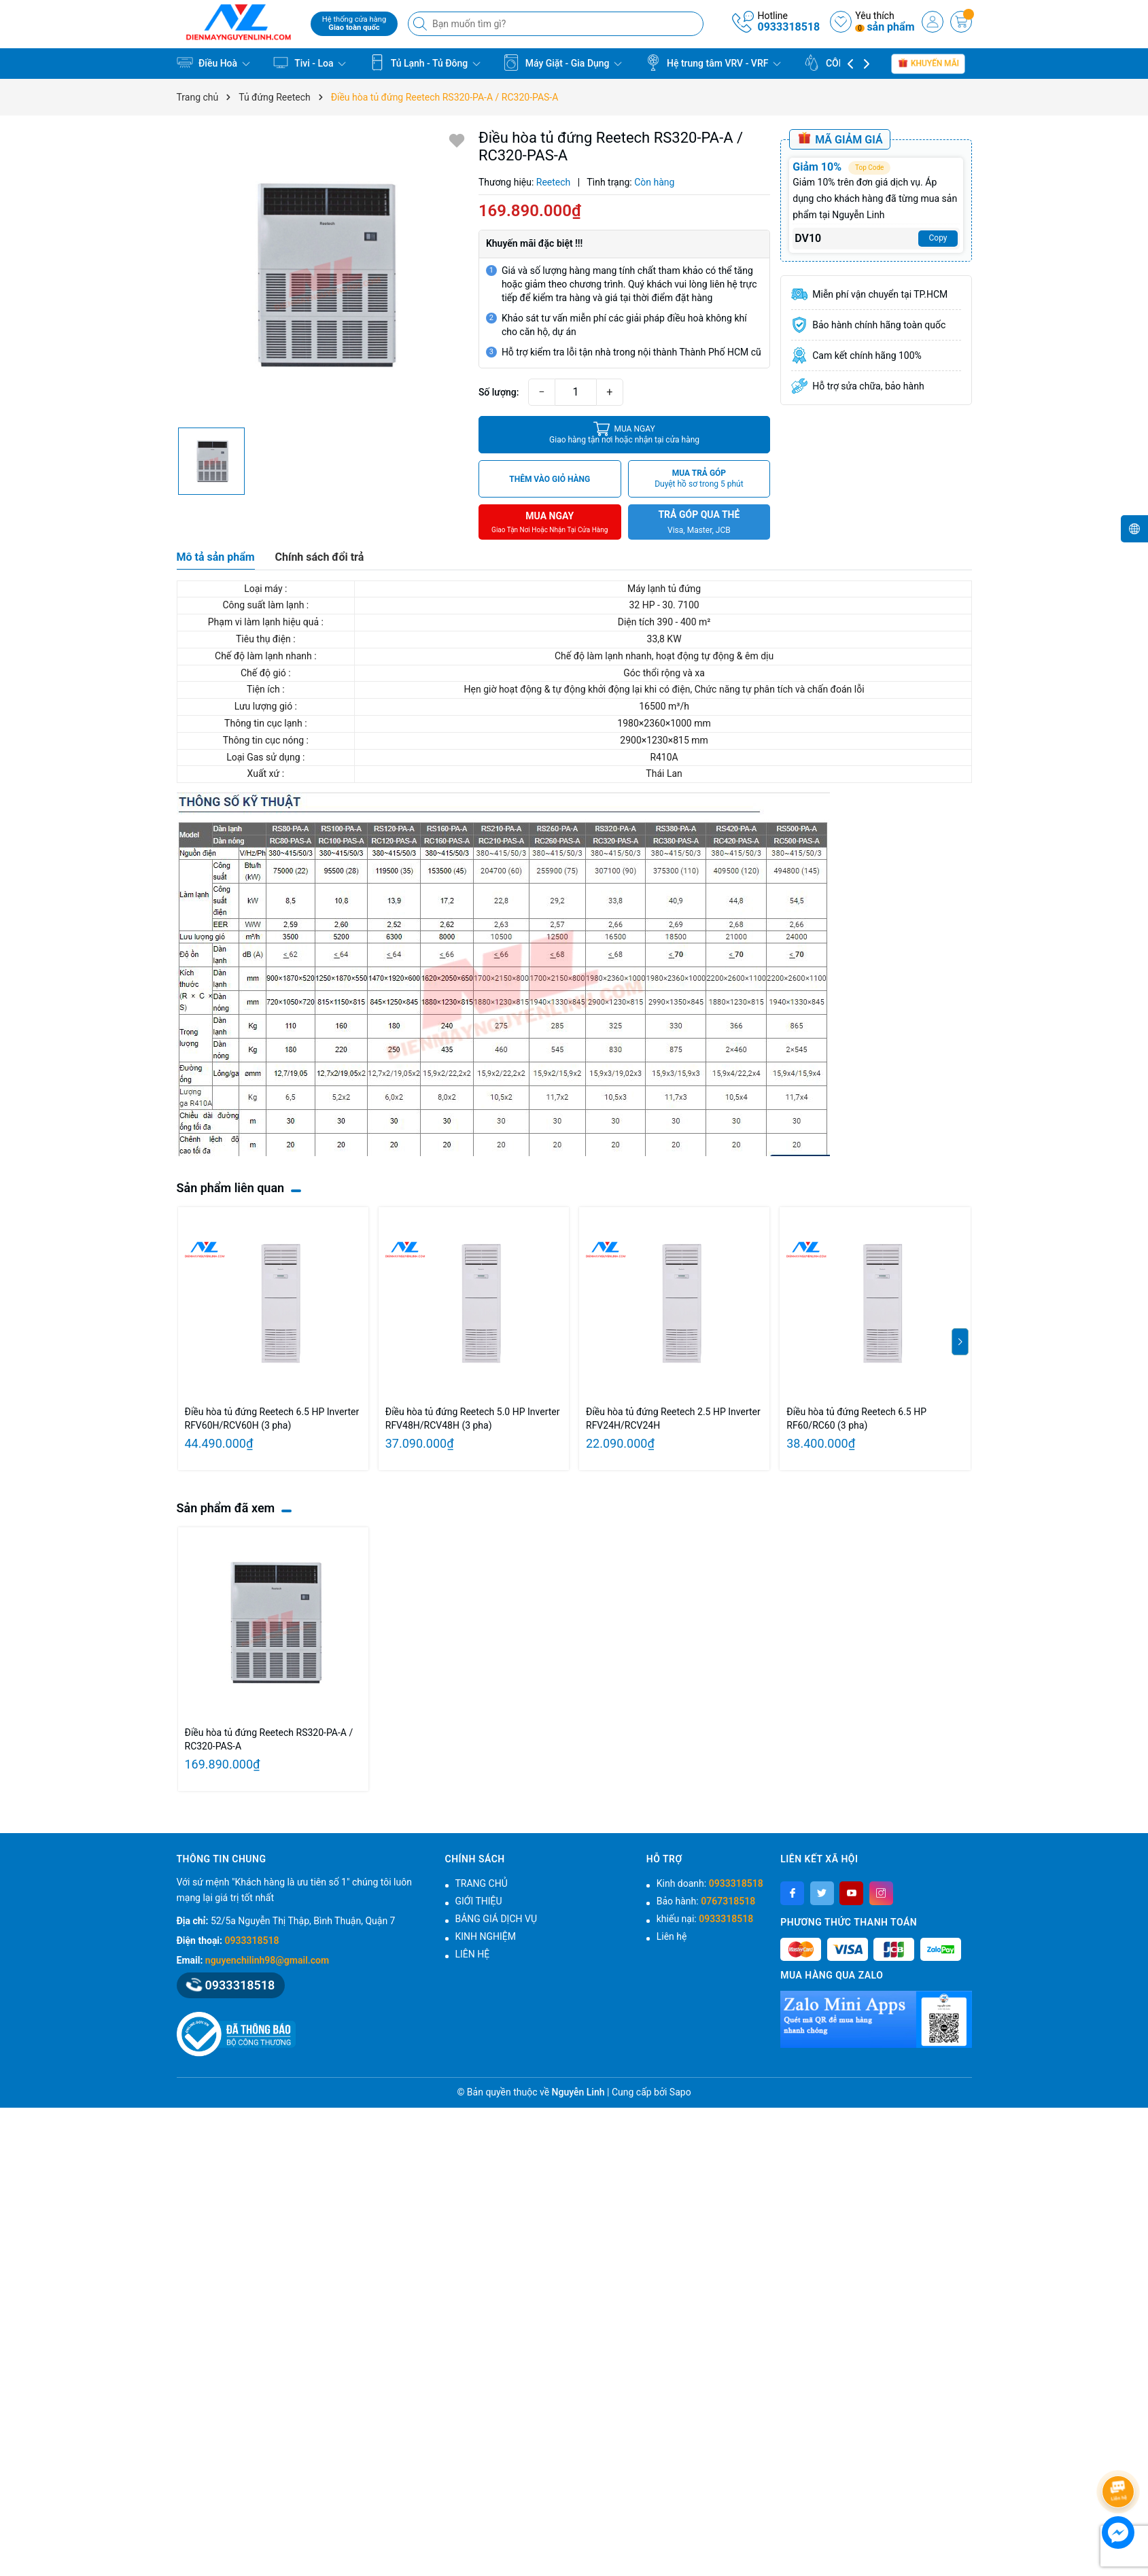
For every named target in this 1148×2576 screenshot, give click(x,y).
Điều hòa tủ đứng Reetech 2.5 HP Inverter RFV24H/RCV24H (673, 1418)
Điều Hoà (213, 62)
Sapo (680, 2092)
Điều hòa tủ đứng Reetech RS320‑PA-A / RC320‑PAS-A (269, 1739)
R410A (663, 757)
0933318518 (788, 26)
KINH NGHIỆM (486, 1936)
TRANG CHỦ (481, 1883)
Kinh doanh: (710, 1883)
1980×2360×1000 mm (663, 723)
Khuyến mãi (928, 63)
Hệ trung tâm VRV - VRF (713, 62)
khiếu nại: (705, 1918)
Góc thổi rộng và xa (663, 672)
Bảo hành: (706, 1901)
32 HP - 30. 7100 (663, 604)
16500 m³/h (663, 706)
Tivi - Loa (309, 62)
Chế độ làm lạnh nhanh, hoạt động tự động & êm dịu (662, 655)
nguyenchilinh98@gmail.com (267, 1960)
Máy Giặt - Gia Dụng (562, 62)
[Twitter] (822, 1893)
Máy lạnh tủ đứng (663, 588)
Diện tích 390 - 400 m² (662, 621)
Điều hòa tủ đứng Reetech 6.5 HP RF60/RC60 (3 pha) (856, 1418)
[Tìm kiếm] (421, 24)
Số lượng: (499, 392)
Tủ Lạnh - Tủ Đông (425, 62)
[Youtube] (851, 1893)
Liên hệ (672, 1936)
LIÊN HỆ (472, 1954)
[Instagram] (881, 1893)
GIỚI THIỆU (478, 1901)
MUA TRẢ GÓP (699, 478)
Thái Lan (663, 773)
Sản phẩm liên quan (231, 1188)
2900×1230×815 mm (663, 740)
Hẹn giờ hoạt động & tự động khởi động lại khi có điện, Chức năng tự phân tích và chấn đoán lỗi (663, 689)
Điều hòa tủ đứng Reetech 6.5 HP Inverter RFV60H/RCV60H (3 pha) (272, 1418)
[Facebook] (792, 1893)
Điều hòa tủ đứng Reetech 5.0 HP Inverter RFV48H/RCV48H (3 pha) (472, 1418)
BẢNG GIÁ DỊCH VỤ (496, 1918)
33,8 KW (663, 638)
